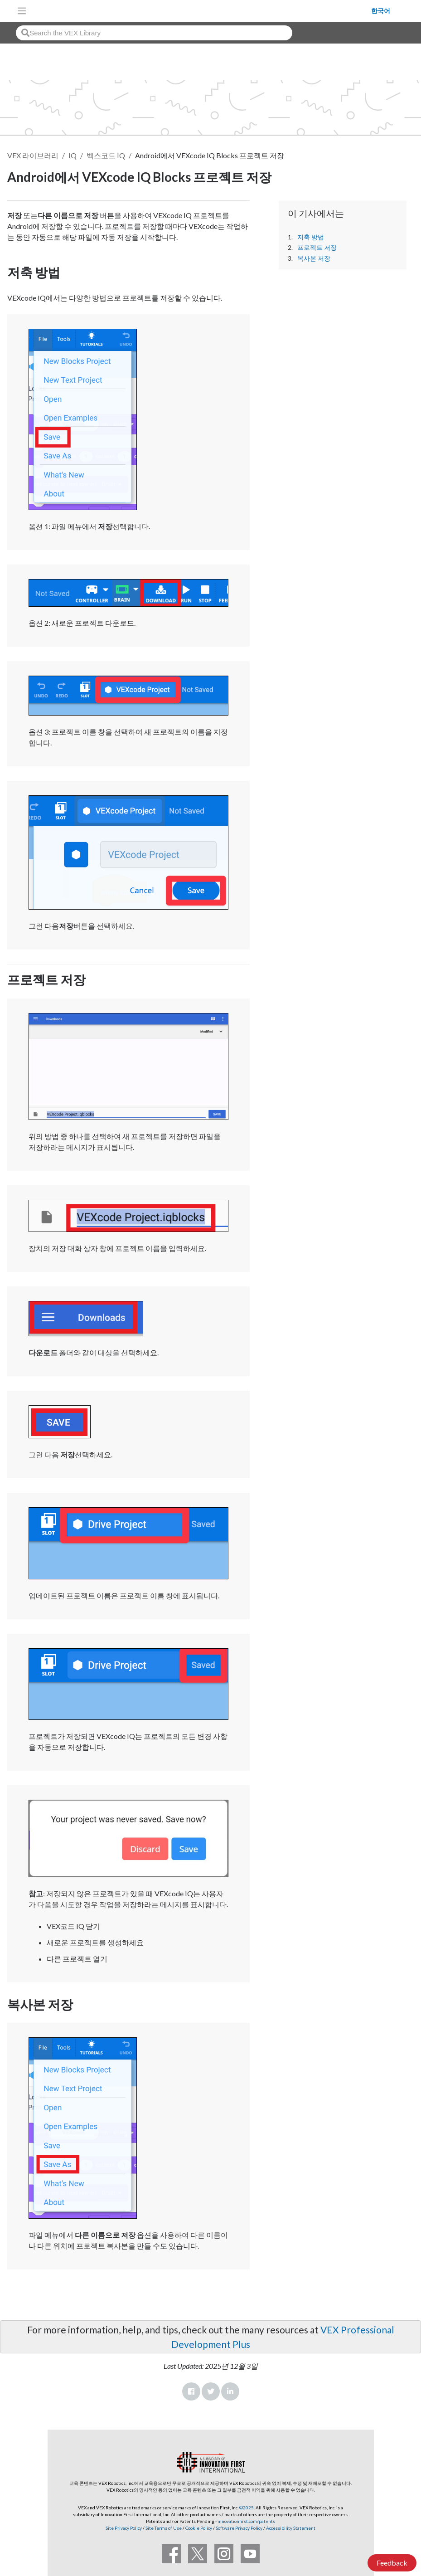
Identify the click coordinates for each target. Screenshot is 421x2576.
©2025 (246, 2507)
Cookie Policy (198, 2528)
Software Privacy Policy (239, 2528)
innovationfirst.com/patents (246, 2521)
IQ (72, 155)
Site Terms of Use (163, 2528)
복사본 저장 (313, 258)
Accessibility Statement (290, 2528)
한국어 (380, 11)
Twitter (211, 2391)
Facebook (191, 2391)
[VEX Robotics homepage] (201, 10)
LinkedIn (230, 2391)
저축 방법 (310, 237)
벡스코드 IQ (106, 155)
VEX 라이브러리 (32, 155)
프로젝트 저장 (317, 247)
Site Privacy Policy (124, 2528)
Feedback (392, 2562)
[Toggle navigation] (22, 11)
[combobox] (154, 32)
